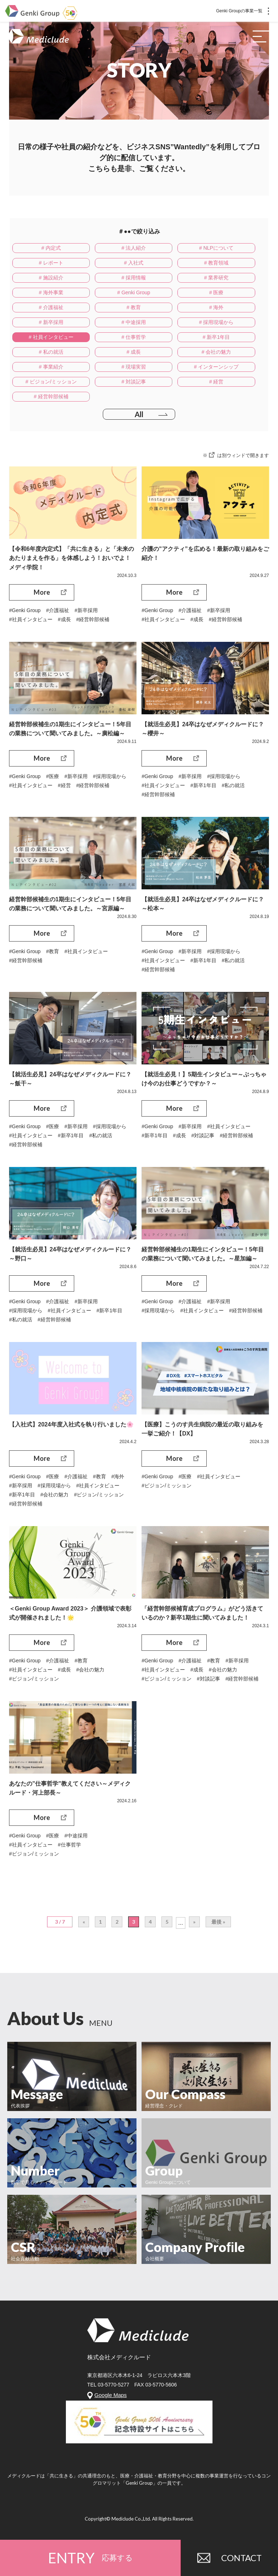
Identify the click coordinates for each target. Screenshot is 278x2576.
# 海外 (216, 307)
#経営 (64, 786)
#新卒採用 (86, 610)
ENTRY (90, 2558)
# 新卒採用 (51, 322)
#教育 (52, 952)
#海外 (118, 1478)
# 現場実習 (133, 367)
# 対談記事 (133, 382)
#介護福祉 (57, 610)
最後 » (218, 1924)
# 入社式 (133, 263)
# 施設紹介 (51, 278)
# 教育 (133, 307)
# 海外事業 (51, 292)
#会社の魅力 (55, 1496)
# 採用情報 (133, 278)
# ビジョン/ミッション (51, 382)
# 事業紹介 (51, 367)
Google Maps (110, 2397)
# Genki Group (133, 292)
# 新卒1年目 (216, 337)
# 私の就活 (51, 352)
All (139, 414)
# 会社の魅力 (216, 352)
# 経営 (216, 382)
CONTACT (229, 2557)
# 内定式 (51, 248)
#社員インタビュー (30, 619)
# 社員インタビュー (51, 337)
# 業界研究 (216, 278)
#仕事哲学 (69, 1847)
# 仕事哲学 (133, 337)
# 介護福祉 (51, 307)
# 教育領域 (216, 263)
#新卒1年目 (203, 786)
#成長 (64, 619)
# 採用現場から (216, 322)
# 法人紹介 (133, 248)
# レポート (51, 263)
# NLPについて (216, 248)
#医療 (52, 777)
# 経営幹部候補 (51, 396)
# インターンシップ (216, 367)
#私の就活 (233, 786)
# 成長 (133, 352)
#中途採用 (76, 1838)
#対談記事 (203, 1136)
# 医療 (216, 292)
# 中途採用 (133, 322)
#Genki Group (25, 610)
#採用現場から (109, 777)
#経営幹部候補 (93, 619)
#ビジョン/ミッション (99, 1496)
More (42, 592)
